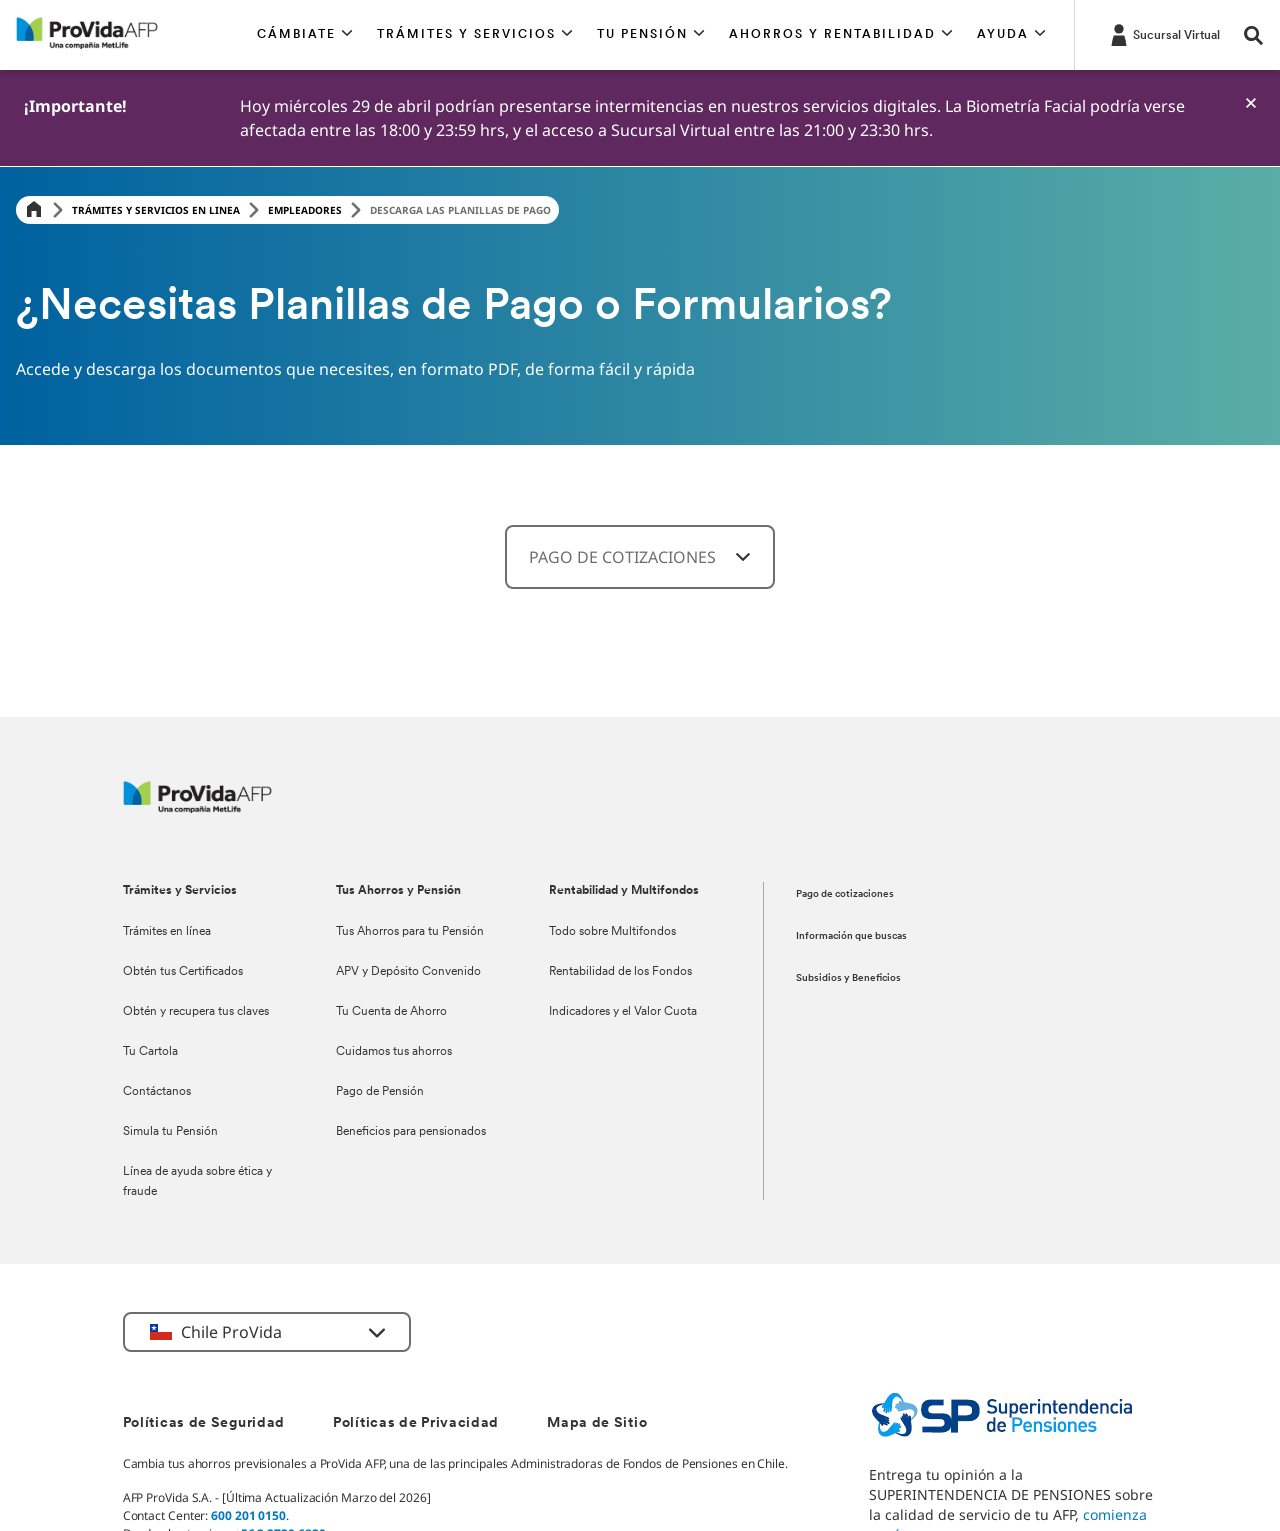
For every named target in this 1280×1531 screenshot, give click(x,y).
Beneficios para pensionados (411, 1132)
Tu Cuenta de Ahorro (391, 1012)
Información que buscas (851, 936)
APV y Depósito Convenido (408, 972)
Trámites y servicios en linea (156, 210)
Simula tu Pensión (170, 1132)
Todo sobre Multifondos (612, 932)
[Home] (34, 210)
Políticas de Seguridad (204, 1423)
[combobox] (640, 557)
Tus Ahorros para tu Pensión (410, 932)
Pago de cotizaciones (845, 894)
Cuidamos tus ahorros (394, 1052)
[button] (305, 35)
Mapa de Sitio (597, 1423)
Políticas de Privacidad (416, 1423)
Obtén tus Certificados (183, 972)
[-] (1251, 103)
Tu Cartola (150, 1052)
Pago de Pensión (380, 1092)
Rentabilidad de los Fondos (620, 972)
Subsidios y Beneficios (848, 978)
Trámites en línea (167, 932)
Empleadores (305, 210)
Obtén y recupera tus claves (196, 1012)
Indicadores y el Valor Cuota (623, 1012)
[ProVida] (197, 807)
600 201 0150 (248, 1515)
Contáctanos (157, 1092)
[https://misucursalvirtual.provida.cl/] (1163, 34)
